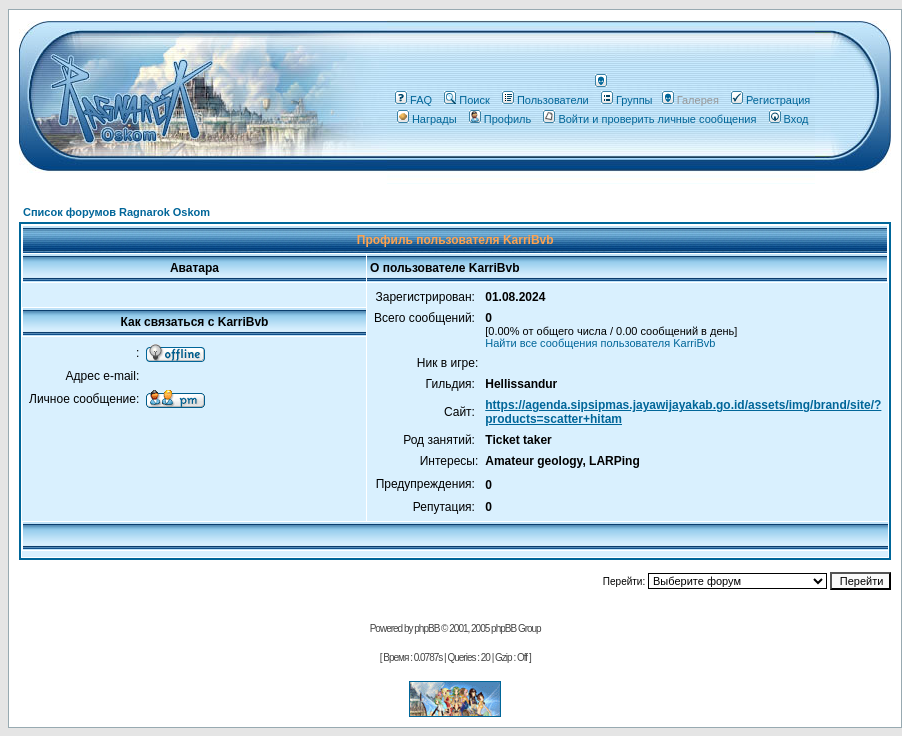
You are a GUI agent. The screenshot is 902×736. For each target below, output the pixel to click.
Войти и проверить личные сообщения (649, 119)
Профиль (500, 119)
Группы (627, 100)
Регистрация (770, 100)
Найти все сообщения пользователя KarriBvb (600, 343)
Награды (427, 119)
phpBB (426, 628)
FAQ (413, 100)
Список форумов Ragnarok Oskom (116, 212)
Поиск (466, 100)
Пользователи (545, 100)
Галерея (698, 100)
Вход (789, 119)
